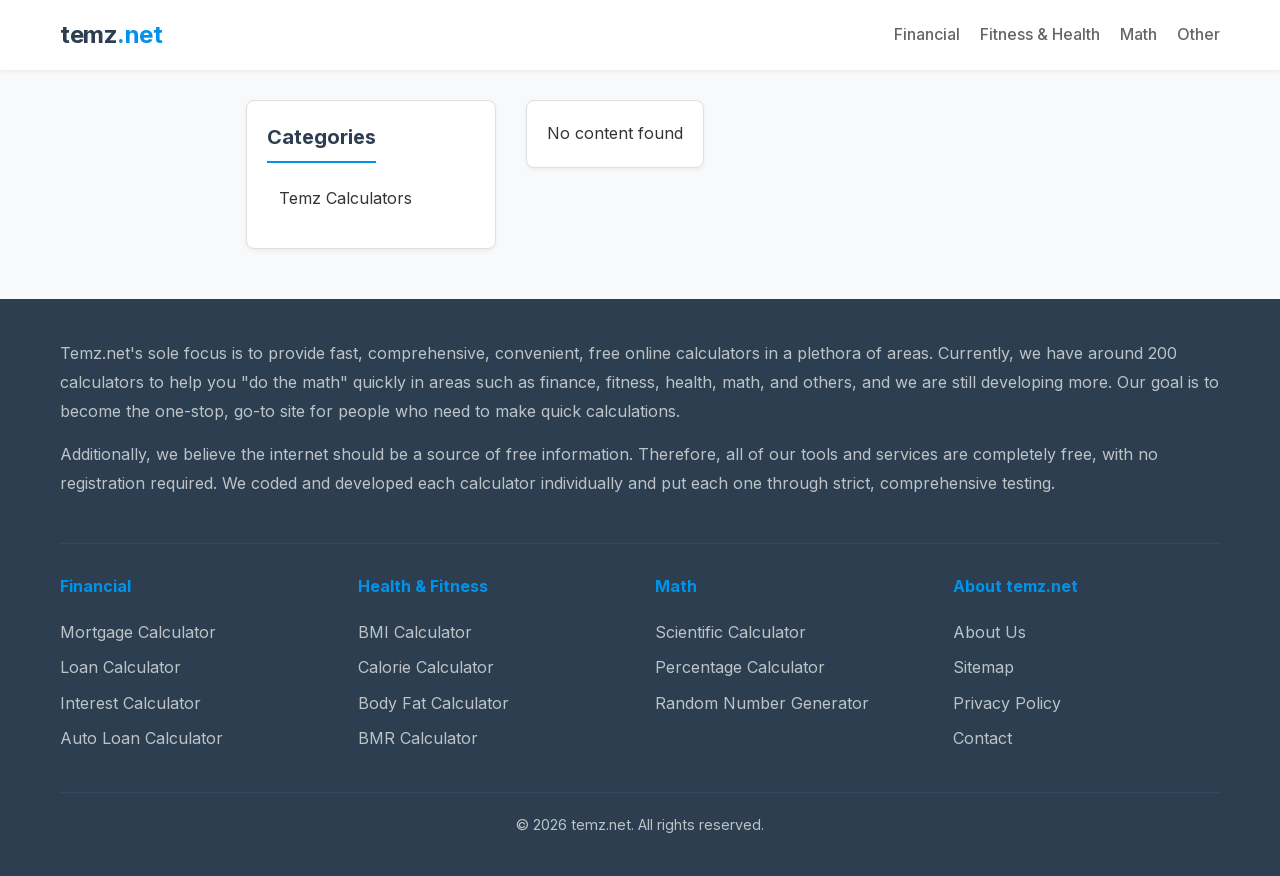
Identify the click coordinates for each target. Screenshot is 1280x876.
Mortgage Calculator (138, 632)
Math (1138, 34)
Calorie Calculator (426, 667)
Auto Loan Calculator (141, 738)
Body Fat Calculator (433, 703)
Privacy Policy (1007, 703)
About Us (989, 632)
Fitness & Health (1040, 34)
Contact (982, 738)
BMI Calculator (415, 632)
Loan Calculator (120, 667)
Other (1198, 34)
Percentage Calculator (740, 667)
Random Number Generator (762, 703)
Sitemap (983, 667)
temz (111, 34)
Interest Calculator (130, 703)
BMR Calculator (418, 738)
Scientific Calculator (730, 632)
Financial (927, 34)
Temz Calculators (345, 198)
